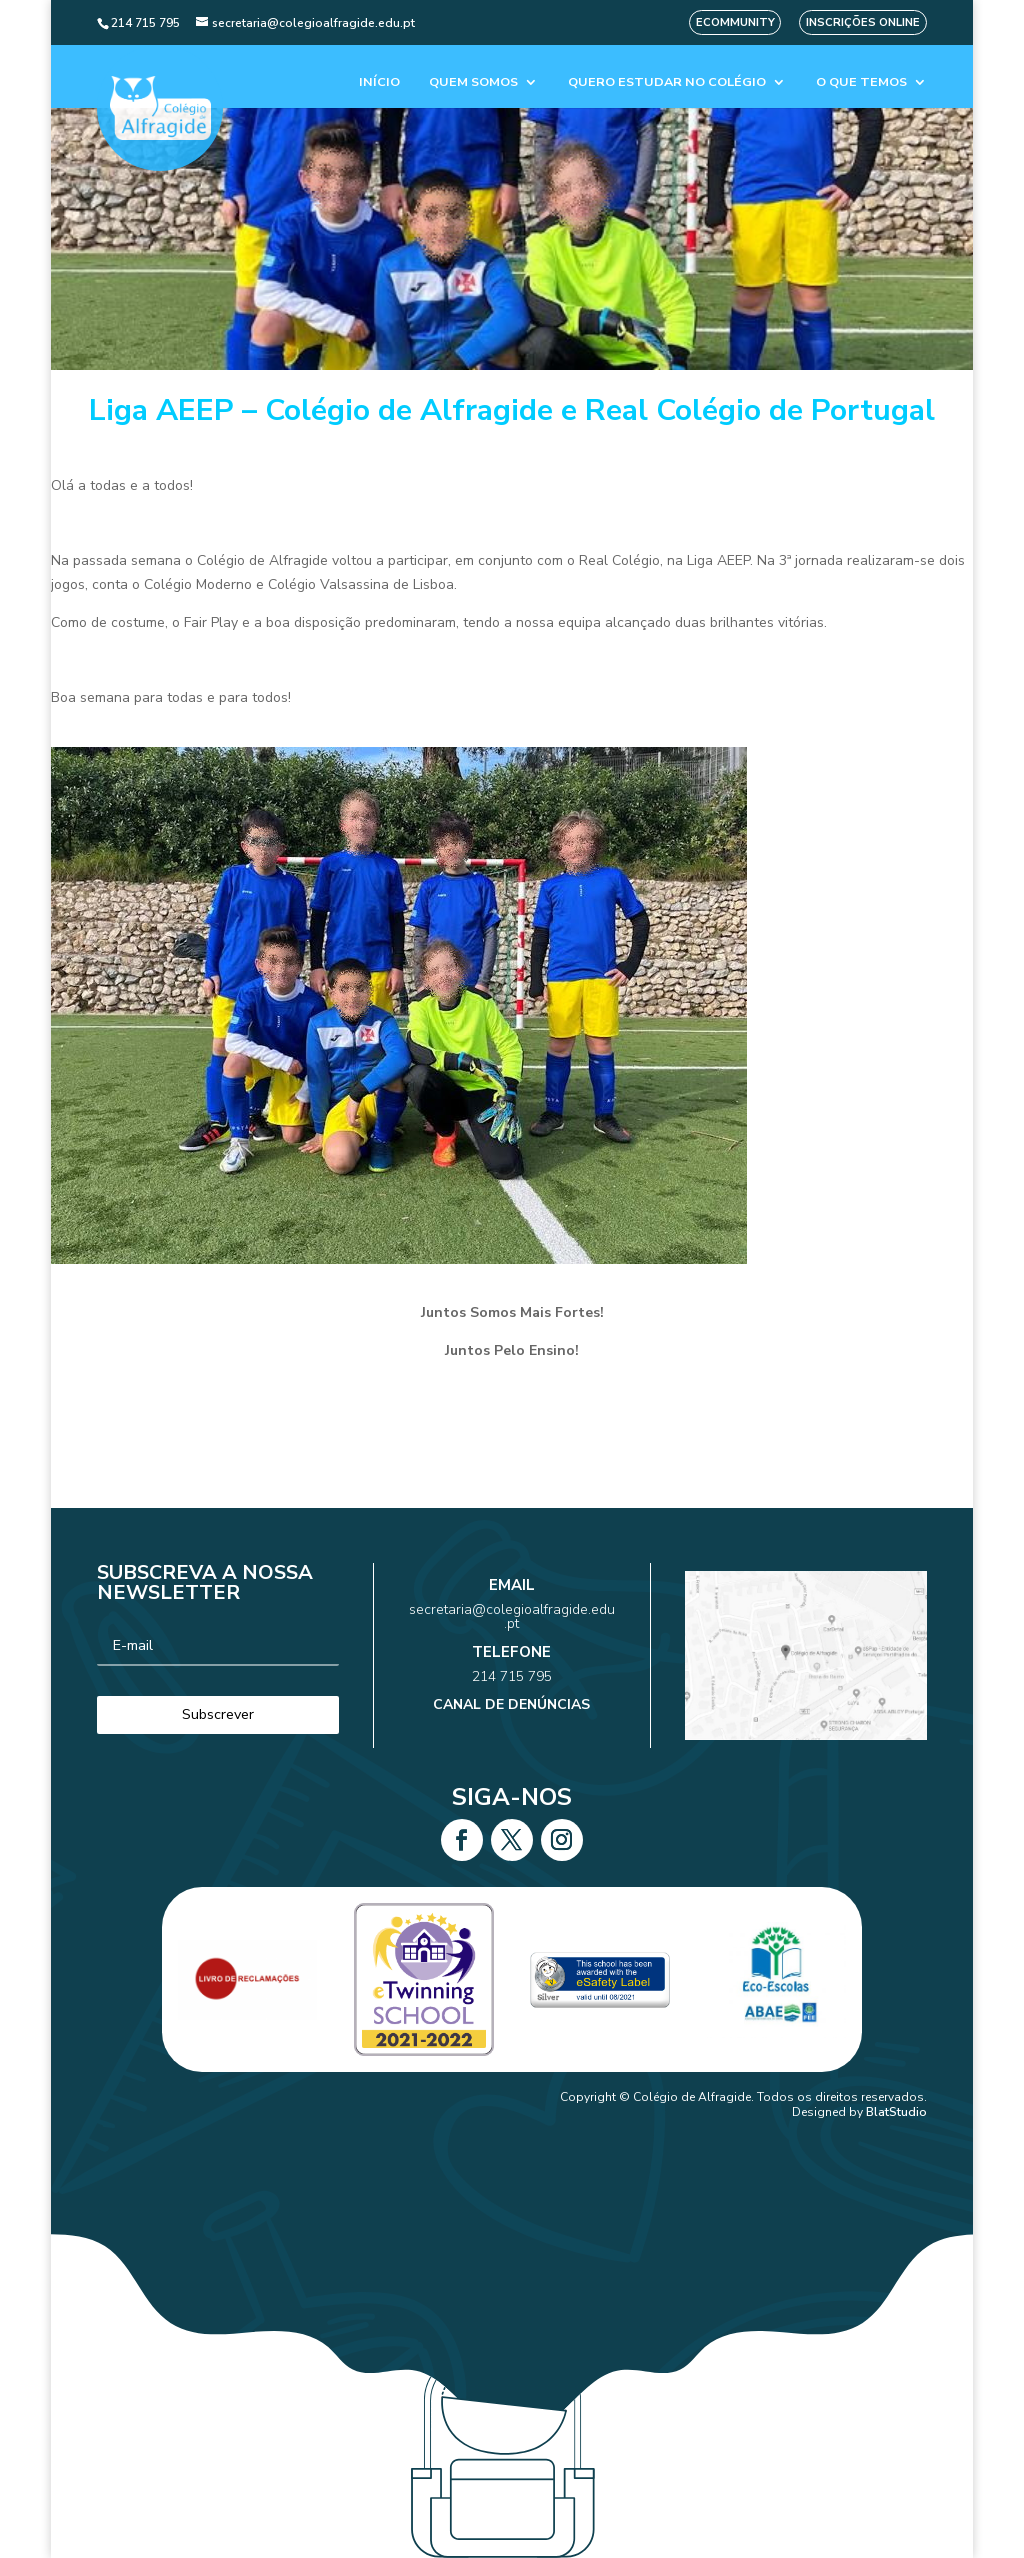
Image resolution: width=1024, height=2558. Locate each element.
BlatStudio (896, 2112)
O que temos (861, 82)
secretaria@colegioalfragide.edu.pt (512, 1635)
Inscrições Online (863, 22)
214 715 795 (512, 1666)
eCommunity (735, 22)
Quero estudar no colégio (667, 82)
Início (379, 82)
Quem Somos (473, 82)
